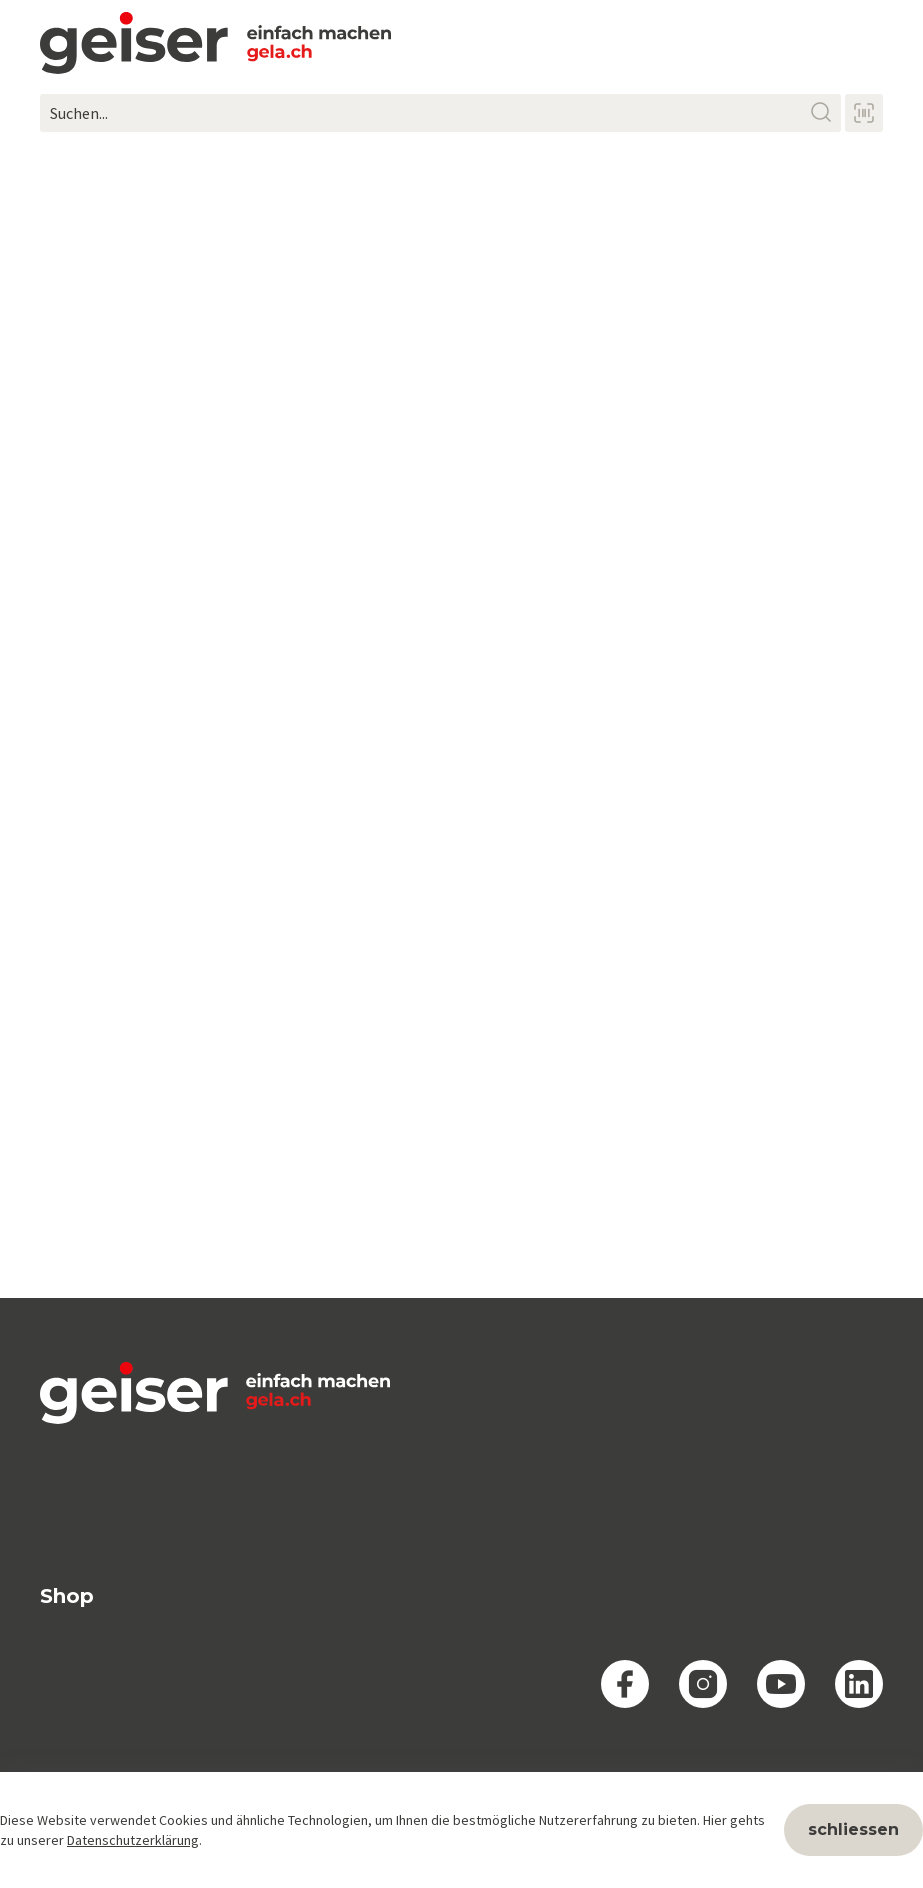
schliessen (853, 1829)
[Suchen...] (440, 113)
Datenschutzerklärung (133, 1840)
